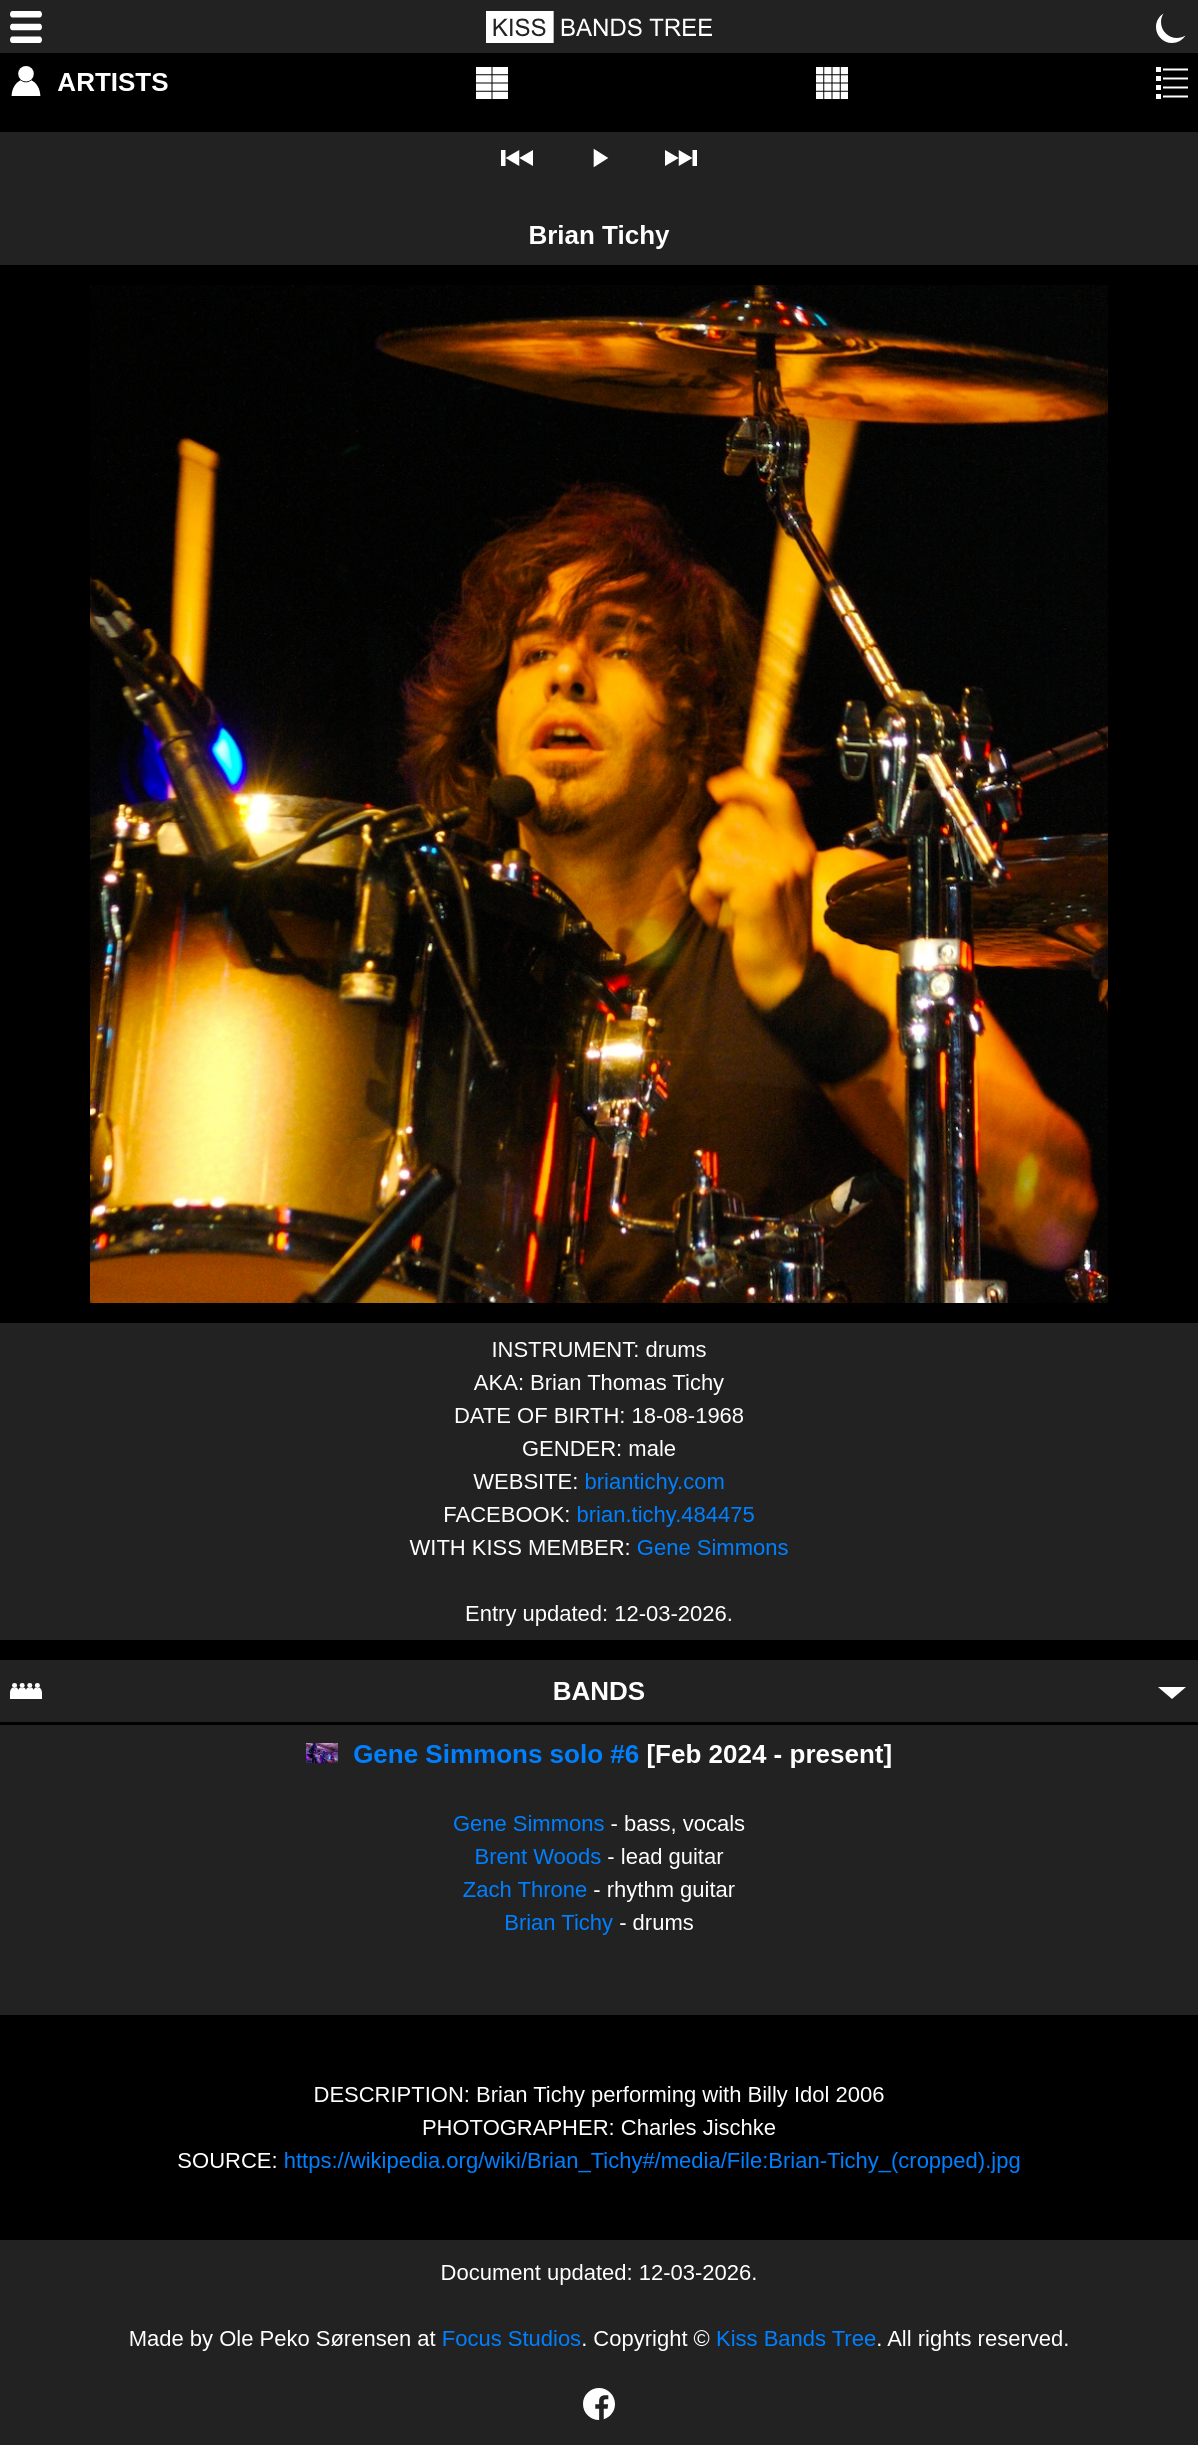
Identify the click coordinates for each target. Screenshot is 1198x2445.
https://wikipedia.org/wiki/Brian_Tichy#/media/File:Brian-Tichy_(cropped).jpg (652, 2160)
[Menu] (26, 27)
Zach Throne (525, 1889)
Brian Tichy (558, 1922)
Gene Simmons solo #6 (496, 1754)
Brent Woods (537, 1856)
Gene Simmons (713, 1547)
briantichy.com (655, 1481)
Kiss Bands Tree (796, 2338)
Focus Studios (511, 2338)
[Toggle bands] (1172, 1691)
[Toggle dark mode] (1172, 27)
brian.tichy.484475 (666, 1514)
